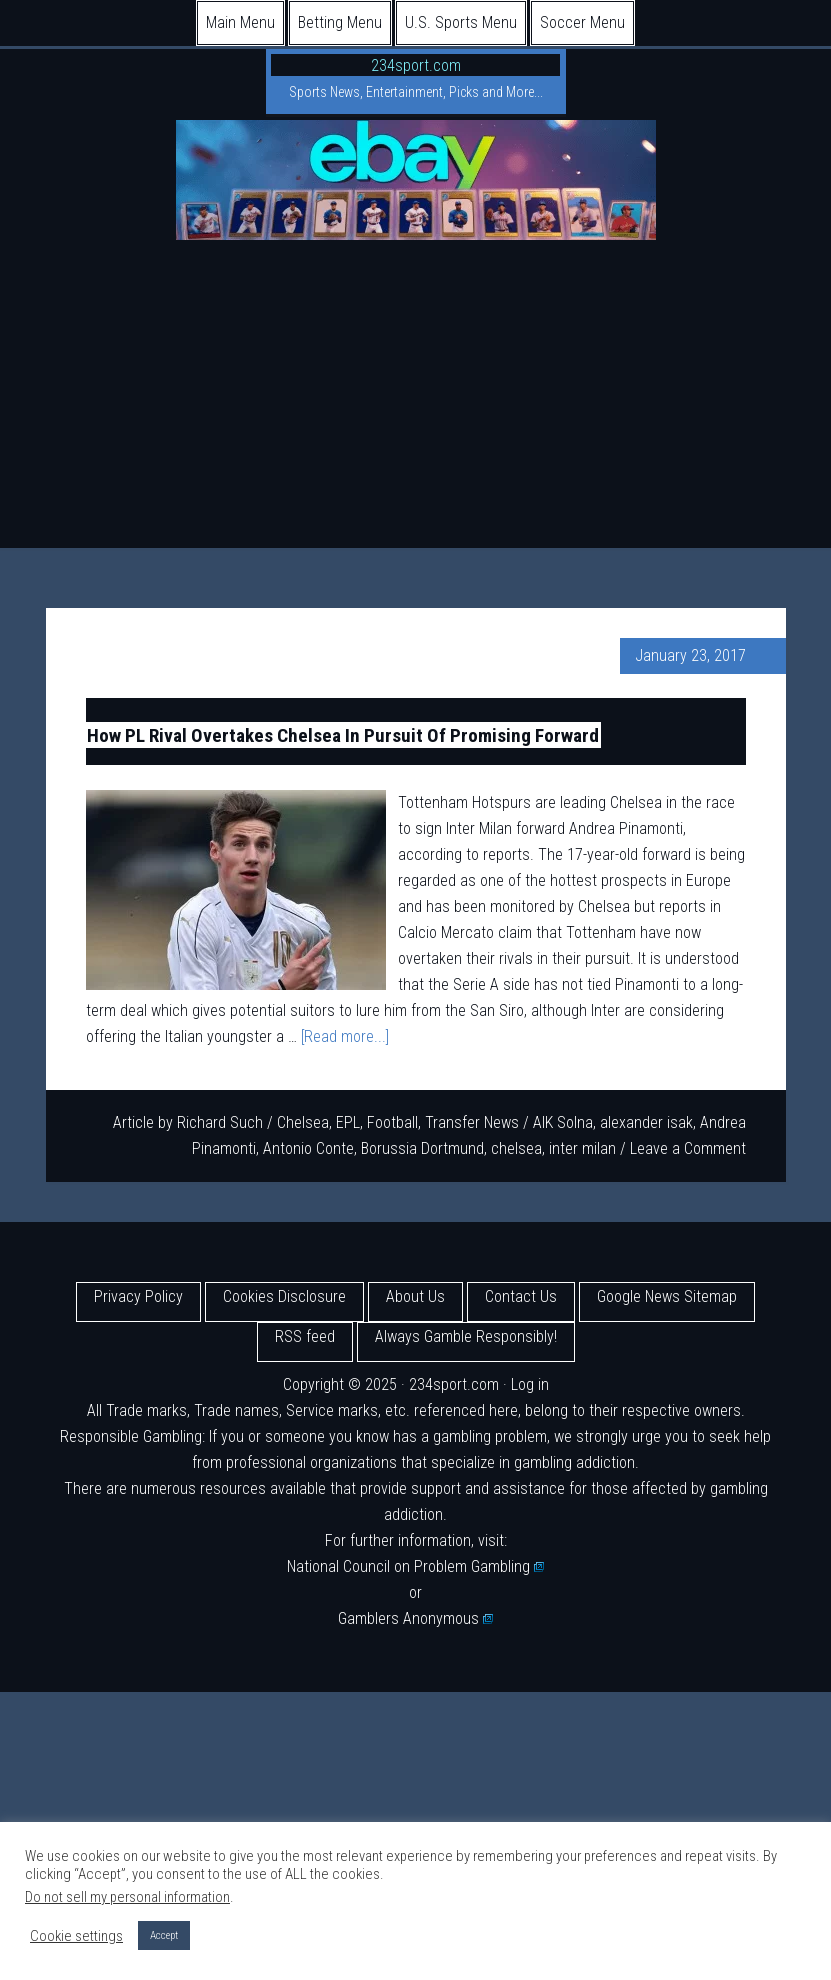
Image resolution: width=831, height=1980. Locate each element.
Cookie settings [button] (76, 1936)
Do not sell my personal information (127, 1897)
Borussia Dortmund (422, 1148)
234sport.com (416, 65)
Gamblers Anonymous (416, 1618)
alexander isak (646, 1122)
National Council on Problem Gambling (416, 1566)
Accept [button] (164, 1935)
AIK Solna (563, 1122)
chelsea (516, 1148)
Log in (530, 1384)
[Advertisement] (415, 398)
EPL (348, 1122)
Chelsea (303, 1122)
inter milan (582, 1148)
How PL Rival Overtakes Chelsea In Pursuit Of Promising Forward (343, 734)
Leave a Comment (688, 1148)
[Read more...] (345, 1036)
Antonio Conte (308, 1148)
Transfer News (472, 1122)
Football (392, 1122)
